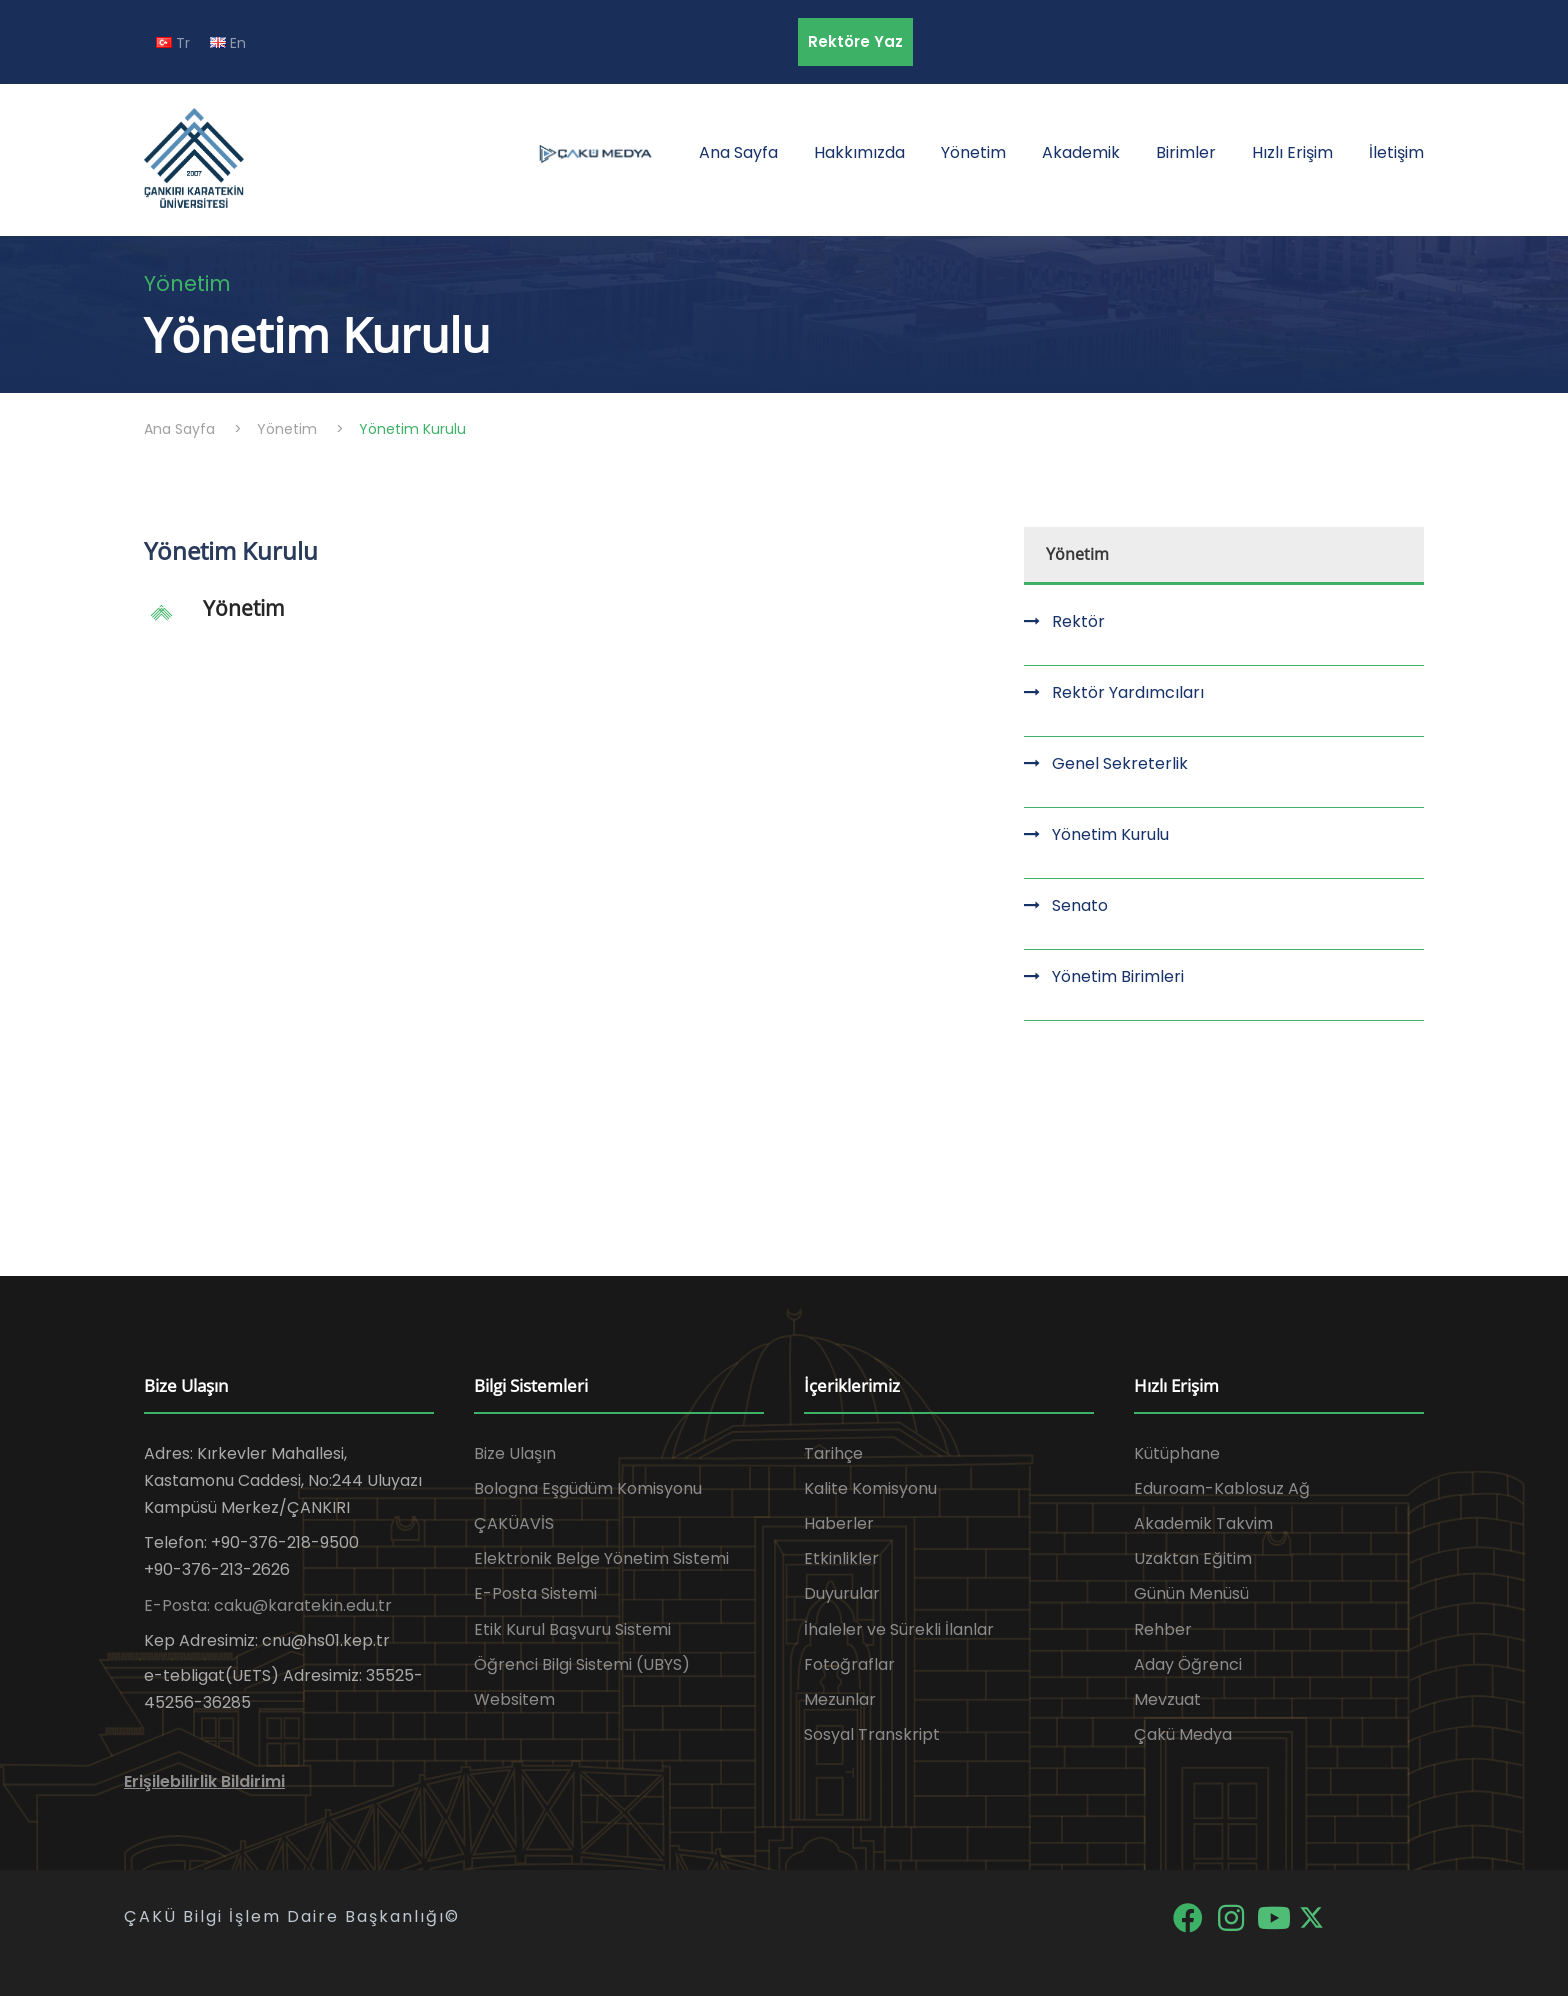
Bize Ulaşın (515, 1453)
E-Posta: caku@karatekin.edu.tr (268, 1605)
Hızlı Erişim (1292, 152)
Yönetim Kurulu (1110, 834)
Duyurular (842, 1593)
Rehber (1163, 1629)
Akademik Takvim (1203, 1523)
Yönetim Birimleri (1118, 976)
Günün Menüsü (1191, 1593)
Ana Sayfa (738, 152)
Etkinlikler (841, 1558)
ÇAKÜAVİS (514, 1523)
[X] (1311, 1916)
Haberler (839, 1523)
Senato (1080, 905)
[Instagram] (1232, 1916)
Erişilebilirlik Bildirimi (204, 1781)
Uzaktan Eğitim (1193, 1558)
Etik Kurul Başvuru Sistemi (572, 1629)
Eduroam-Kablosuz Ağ (1222, 1488)
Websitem (514, 1699)
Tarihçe (833, 1453)
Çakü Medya (1183, 1734)
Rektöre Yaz (855, 41)
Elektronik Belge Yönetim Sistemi (601, 1558)
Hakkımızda (859, 152)
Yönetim (973, 152)
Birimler (1186, 152)
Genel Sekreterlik (1120, 763)
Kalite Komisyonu (870, 1488)
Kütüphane (1177, 1453)
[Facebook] (1189, 1916)
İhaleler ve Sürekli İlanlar (899, 1629)
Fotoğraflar (849, 1664)
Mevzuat (1167, 1699)
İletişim (1396, 152)
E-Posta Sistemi (535, 1593)
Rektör (1078, 621)
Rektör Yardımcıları (1128, 692)
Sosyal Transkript (872, 1734)
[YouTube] (1275, 1916)
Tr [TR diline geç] (173, 43)
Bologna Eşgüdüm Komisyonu (588, 1488)
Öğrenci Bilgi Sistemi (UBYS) (582, 1664)
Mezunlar (840, 1699)
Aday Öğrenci (1188, 1664)
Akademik (1081, 152)
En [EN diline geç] (228, 43)
